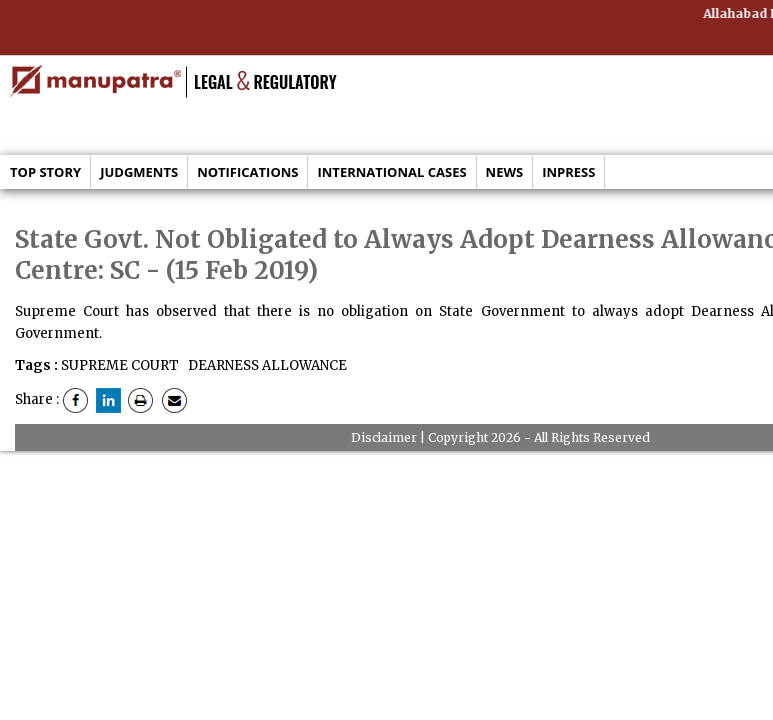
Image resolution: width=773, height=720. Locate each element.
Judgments (139, 172)
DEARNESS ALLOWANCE (266, 365)
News (505, 172)
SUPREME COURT (120, 365)
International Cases (391, 172)
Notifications (247, 172)
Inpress (568, 172)
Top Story (45, 172)
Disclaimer (384, 437)
